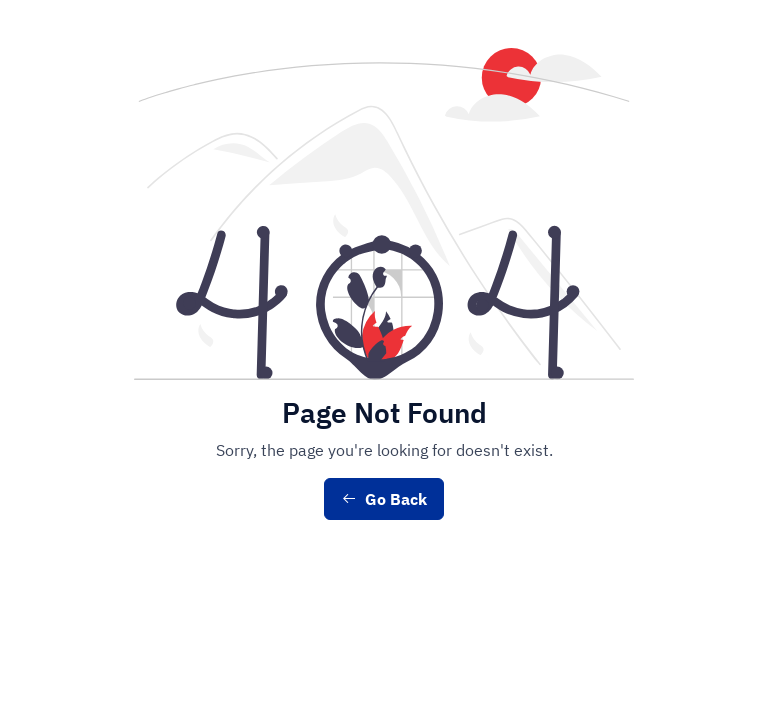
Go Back (384, 499)
